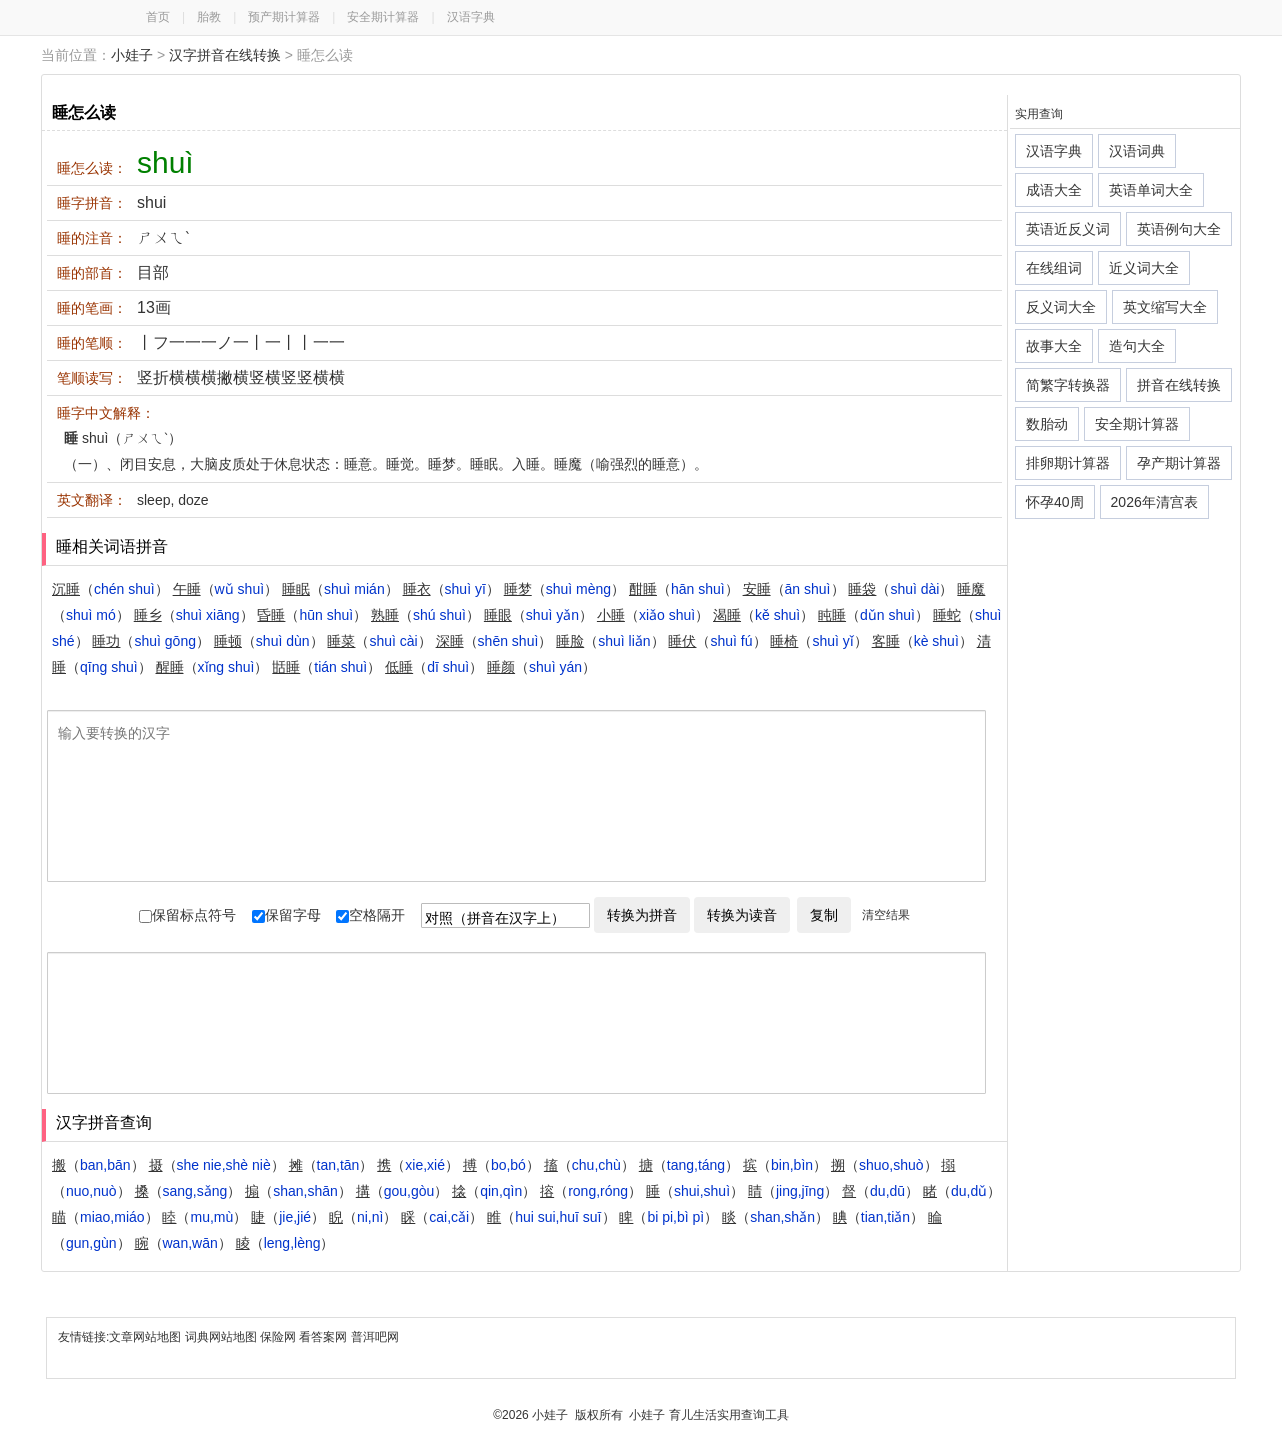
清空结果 (886, 915)
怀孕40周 (1055, 502)
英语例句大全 (1179, 229)
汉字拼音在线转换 (225, 55)
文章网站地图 (146, 1337)
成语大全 (1054, 190)
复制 (824, 915)
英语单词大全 (1151, 190)
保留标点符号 (187, 915)
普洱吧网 (375, 1337)
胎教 (209, 17)
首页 (158, 17)
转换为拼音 (642, 915)
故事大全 (1054, 346)
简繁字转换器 (1068, 385)
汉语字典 (471, 17)
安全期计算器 (383, 17)
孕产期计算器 (1179, 463)
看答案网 (323, 1337)
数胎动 (1047, 424)
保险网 (278, 1337)
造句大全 (1137, 346)
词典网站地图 (222, 1337)
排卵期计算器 (1068, 463)
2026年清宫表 (1154, 502)
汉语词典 (1137, 151)
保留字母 (286, 915)
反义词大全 (1061, 307)
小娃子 (132, 55)
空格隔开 (370, 915)
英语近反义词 (1068, 229)
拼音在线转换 (1179, 385)
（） (110, 589)
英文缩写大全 (1165, 307)
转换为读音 (742, 915)
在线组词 (1054, 268)
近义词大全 (1144, 268)
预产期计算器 (284, 17)
